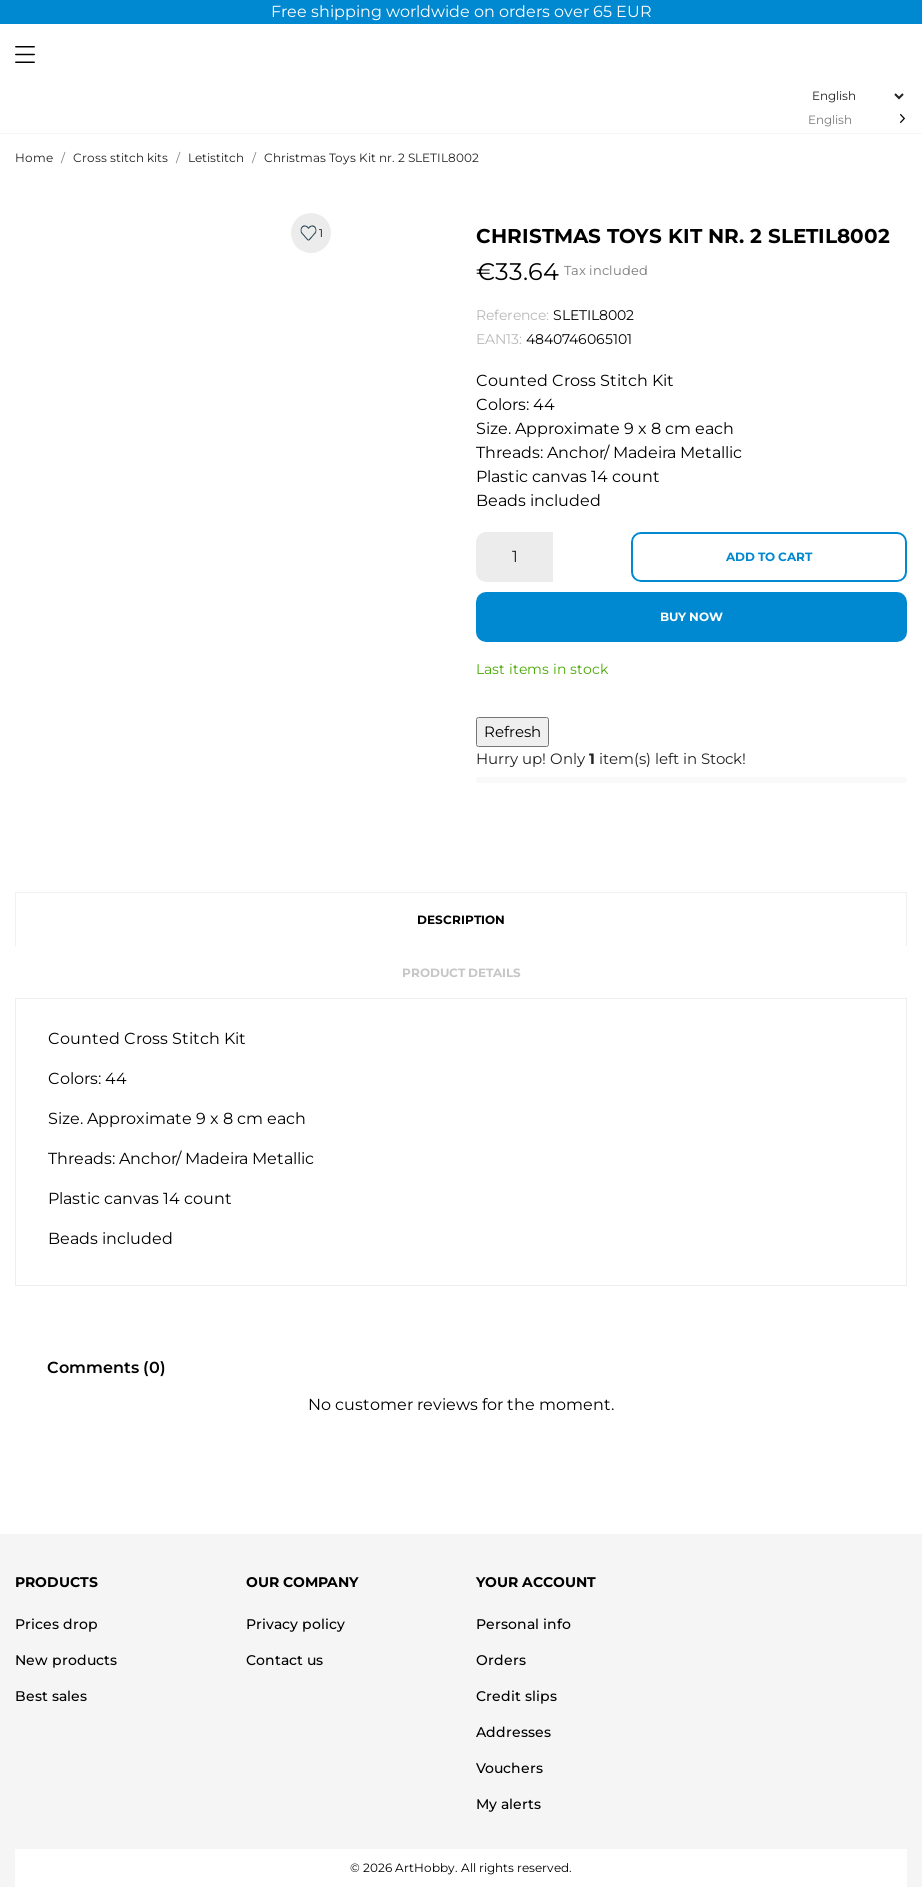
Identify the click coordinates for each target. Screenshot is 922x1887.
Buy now (691, 616)
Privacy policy (295, 1624)
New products (66, 1660)
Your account (536, 1582)
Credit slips (516, 1696)
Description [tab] (461, 919)
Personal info (523, 1624)
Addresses (513, 1732)
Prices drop (56, 1624)
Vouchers (509, 1768)
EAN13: (499, 339)
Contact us (284, 1660)
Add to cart (769, 556)
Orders (501, 1660)
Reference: (512, 315)
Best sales (51, 1696)
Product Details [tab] (461, 972)
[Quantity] (514, 557)
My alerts (508, 1804)
